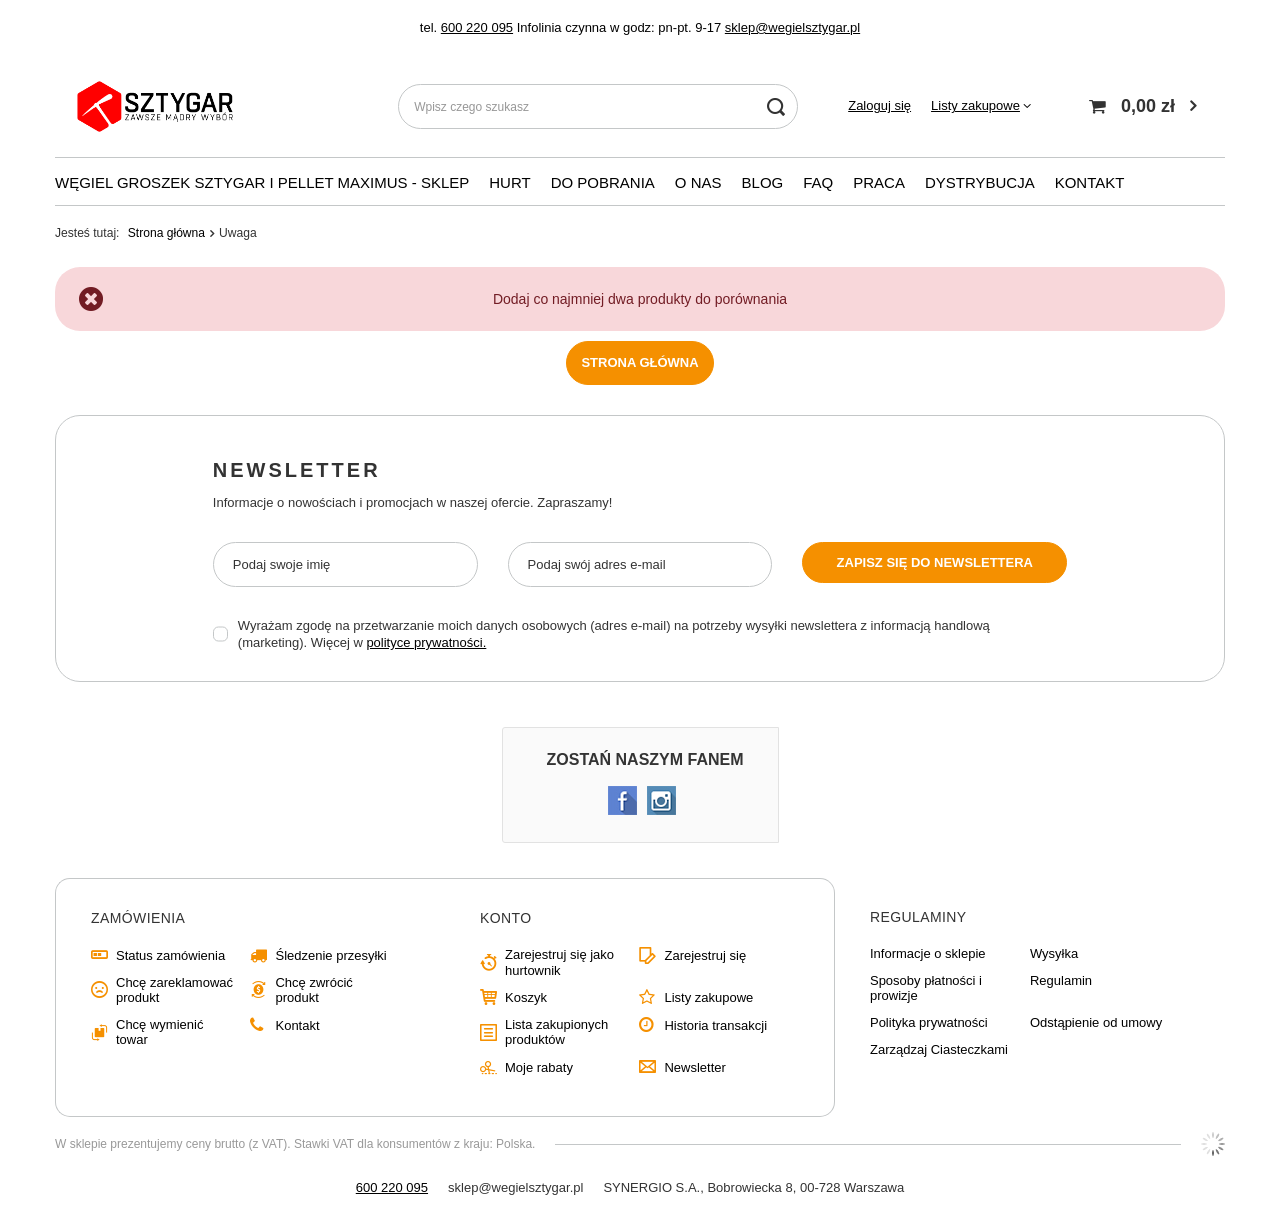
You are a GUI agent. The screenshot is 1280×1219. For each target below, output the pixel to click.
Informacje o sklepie (928, 953)
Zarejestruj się (705, 955)
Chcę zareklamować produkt (174, 990)
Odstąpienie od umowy (1096, 1022)
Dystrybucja (980, 182)
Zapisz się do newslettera (935, 562)
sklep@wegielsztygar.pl (792, 27)
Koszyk (526, 997)
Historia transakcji (715, 1025)
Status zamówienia (170, 955)
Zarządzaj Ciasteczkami (939, 1049)
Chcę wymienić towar (159, 1032)
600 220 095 (477, 27)
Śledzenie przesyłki (330, 955)
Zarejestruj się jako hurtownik (559, 962)
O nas (698, 182)
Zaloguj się (879, 105)
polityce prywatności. (426, 642)
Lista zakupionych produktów (556, 1032)
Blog (763, 182)
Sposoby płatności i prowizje (926, 988)
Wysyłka (1054, 953)
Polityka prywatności (929, 1022)
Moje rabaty (539, 1067)
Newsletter (297, 470)
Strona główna (166, 233)
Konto (506, 918)
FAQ (818, 182)
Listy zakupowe (975, 105)
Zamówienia (138, 918)
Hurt (509, 182)
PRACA (879, 182)
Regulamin (1061, 980)
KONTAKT (1090, 182)
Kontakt (297, 1025)
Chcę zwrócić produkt (313, 990)
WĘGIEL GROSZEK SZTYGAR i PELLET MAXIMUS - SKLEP (262, 182)
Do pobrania (603, 182)
